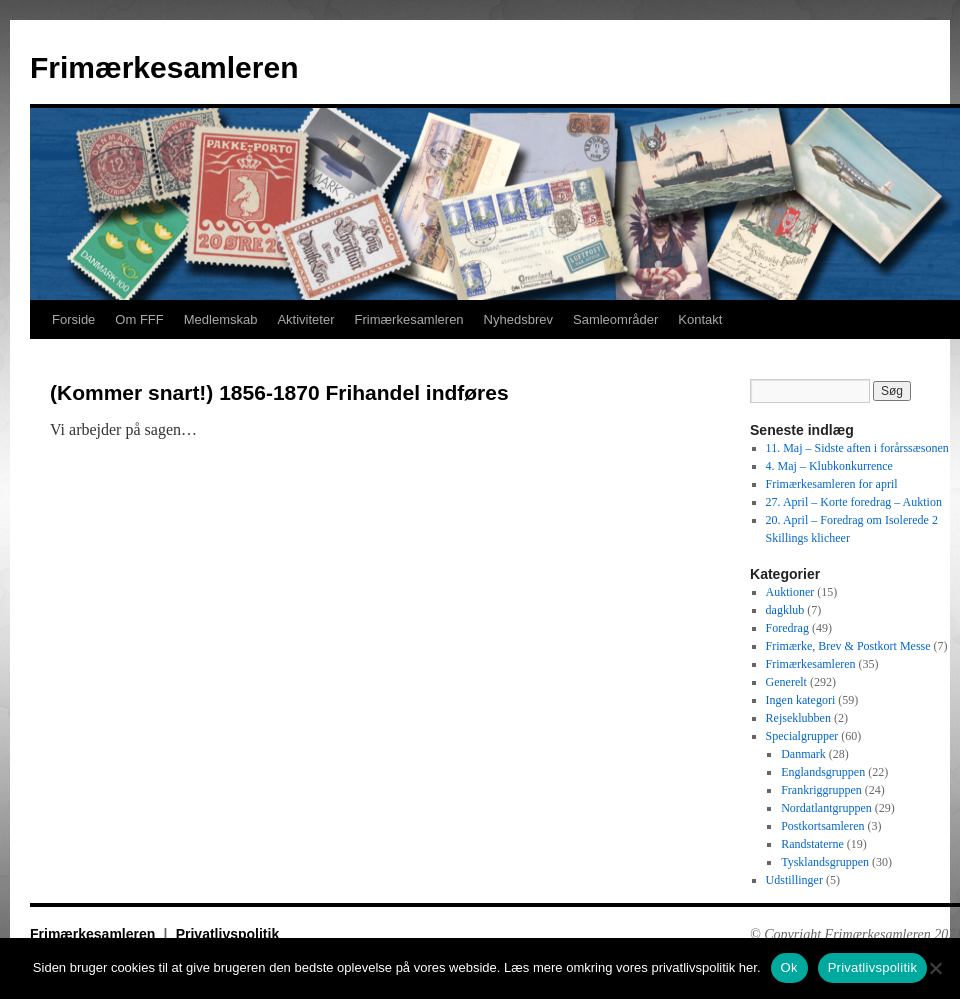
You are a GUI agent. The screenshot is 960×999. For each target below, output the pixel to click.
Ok (789, 967)
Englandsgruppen (823, 772)
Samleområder (615, 319)
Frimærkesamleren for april (832, 484)
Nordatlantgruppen (826, 808)
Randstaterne (812, 844)
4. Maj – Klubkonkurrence (829, 466)
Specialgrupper (802, 736)
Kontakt (700, 319)
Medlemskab (221, 319)
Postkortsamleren (822, 826)
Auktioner (790, 592)
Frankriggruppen (821, 790)
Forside (73, 319)
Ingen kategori (801, 700)
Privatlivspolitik (227, 934)
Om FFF (139, 319)
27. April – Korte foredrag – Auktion (854, 502)
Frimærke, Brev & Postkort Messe (848, 646)
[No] (935, 968)
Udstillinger (794, 880)
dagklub (785, 610)
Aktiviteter (305, 319)
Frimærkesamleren (164, 67)
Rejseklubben (798, 718)
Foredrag (787, 628)
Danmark (803, 754)
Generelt (786, 682)
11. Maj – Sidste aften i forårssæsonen (857, 448)
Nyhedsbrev (518, 319)
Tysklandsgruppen (825, 862)
